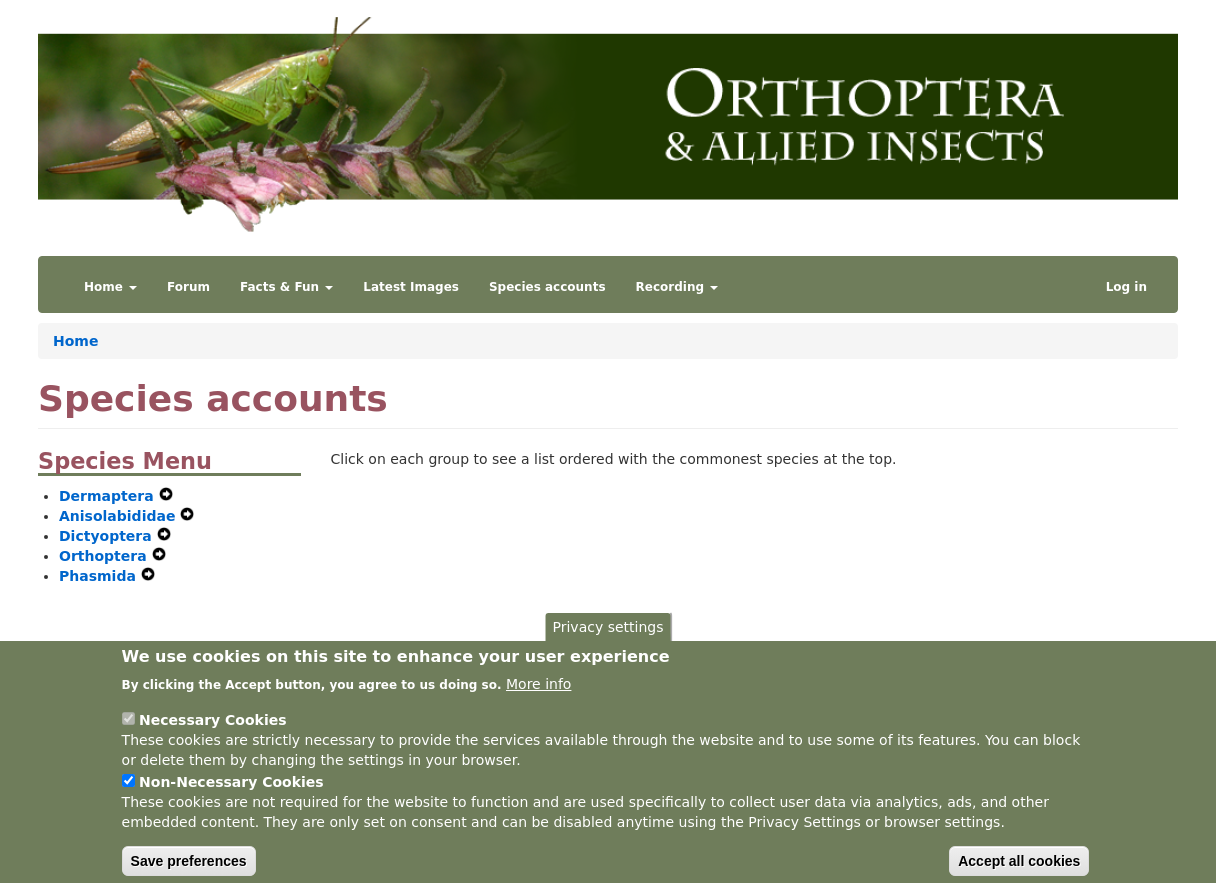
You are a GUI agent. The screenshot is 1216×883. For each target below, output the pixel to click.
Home (110, 287)
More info (538, 699)
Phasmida (100, 576)
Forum (188, 287)
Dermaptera (109, 496)
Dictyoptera (108, 536)
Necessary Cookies (212, 735)
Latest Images (411, 287)
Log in (1126, 287)
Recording (677, 287)
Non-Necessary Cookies (231, 797)
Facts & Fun (286, 287)
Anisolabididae (119, 516)
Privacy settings (608, 643)
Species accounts (547, 287)
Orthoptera (105, 556)
